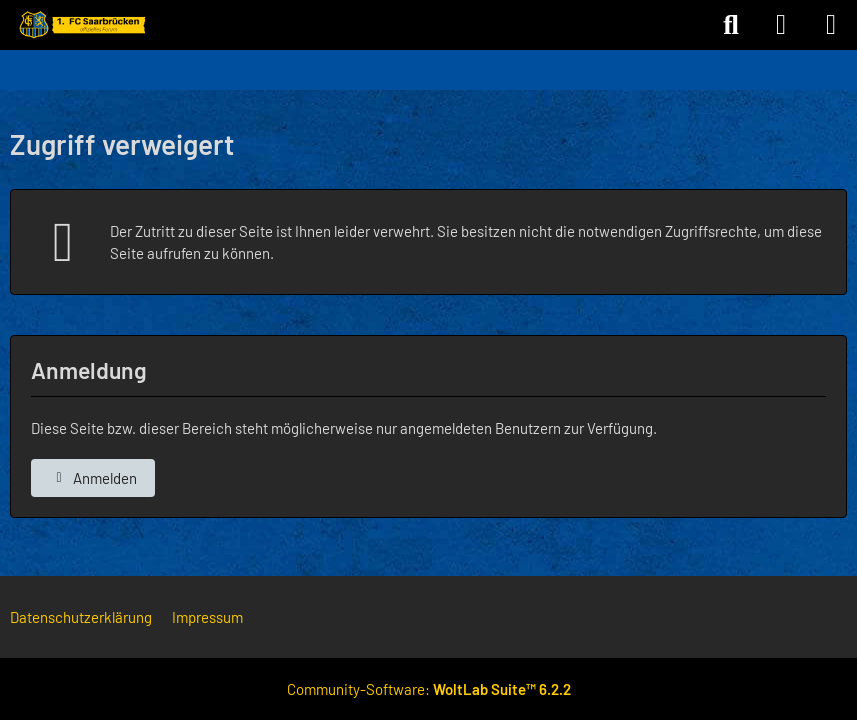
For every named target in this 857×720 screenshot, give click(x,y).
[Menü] (831, 25)
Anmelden (93, 478)
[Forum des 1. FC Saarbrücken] (81, 25)
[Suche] (731, 25)
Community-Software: (429, 689)
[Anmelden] (781, 25)
